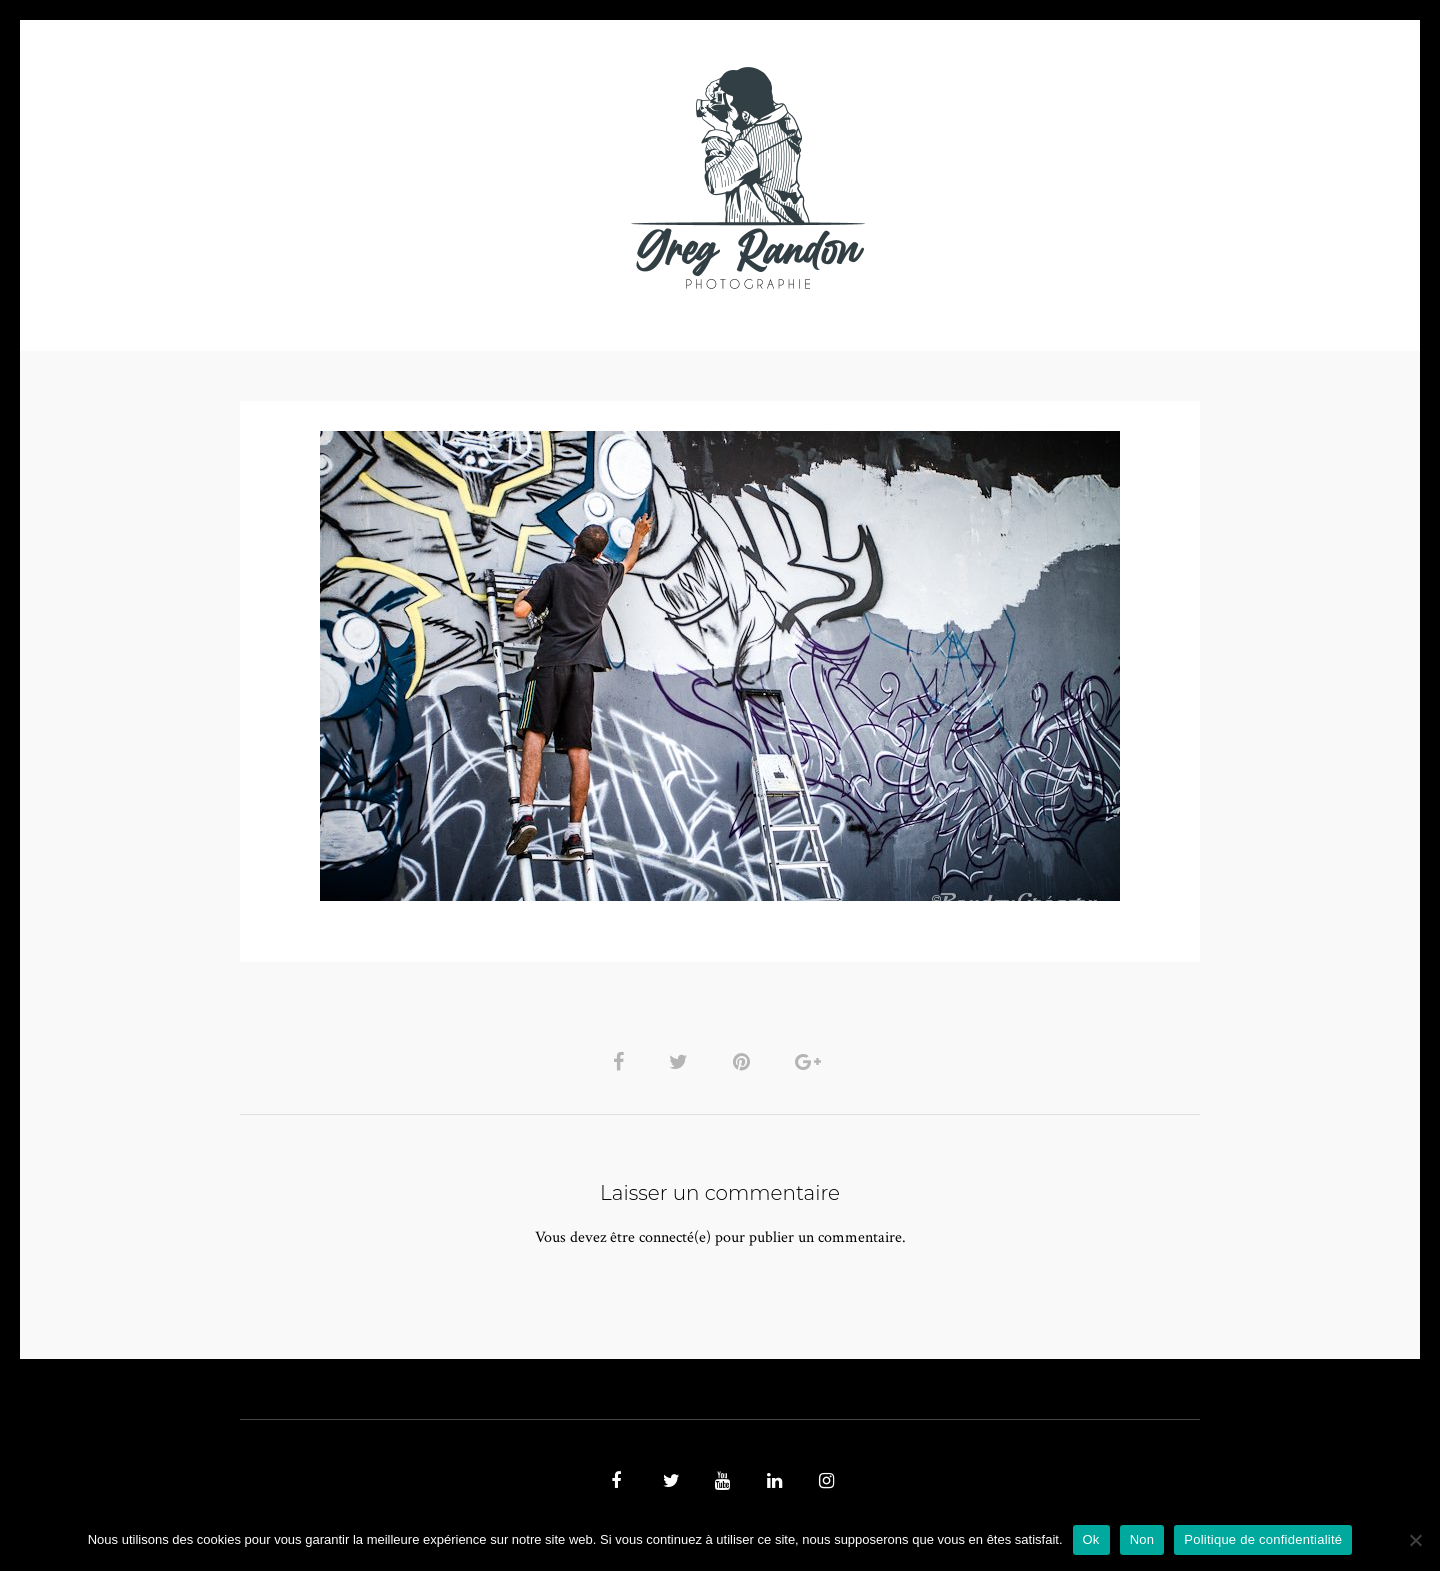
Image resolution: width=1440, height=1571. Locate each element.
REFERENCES (1066, 177)
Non (1142, 1539)
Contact (951, 177)
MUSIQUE (561, 177)
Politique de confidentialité (1263, 1539)
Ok (1091, 1539)
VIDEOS (466, 177)
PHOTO (367, 177)
